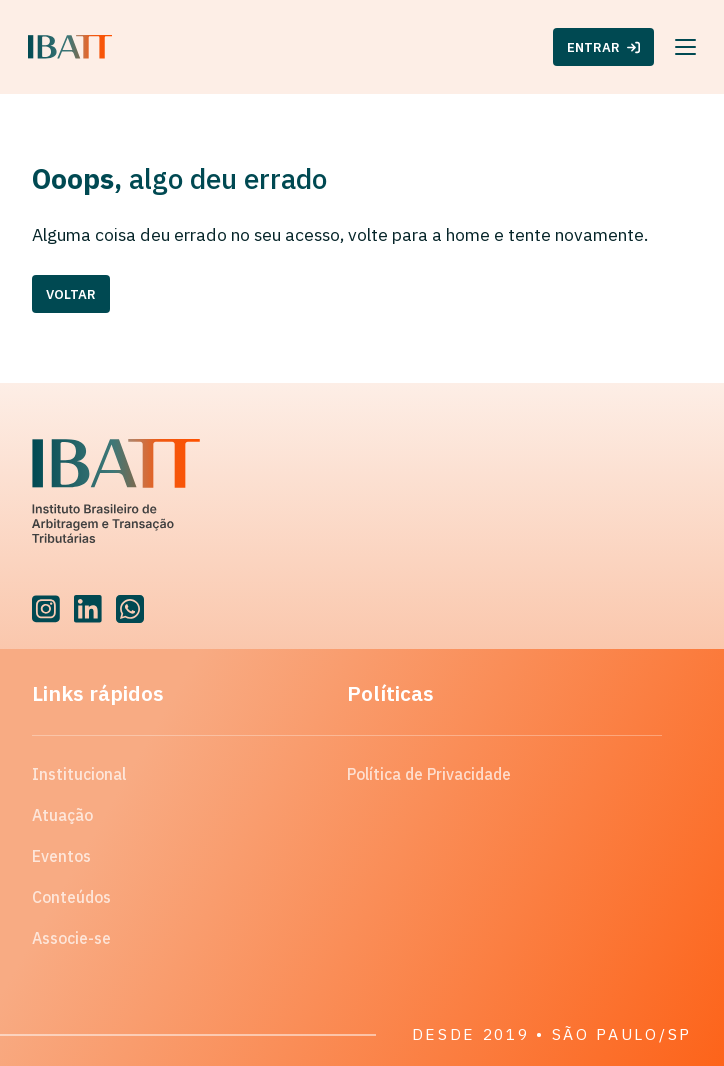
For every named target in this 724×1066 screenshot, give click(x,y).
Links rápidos (98, 693)
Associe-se (71, 938)
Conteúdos (71, 897)
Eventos (61, 856)
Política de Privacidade (429, 774)
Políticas (390, 693)
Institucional (79, 774)
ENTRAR (603, 47)
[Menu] (685, 47)
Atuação (62, 815)
